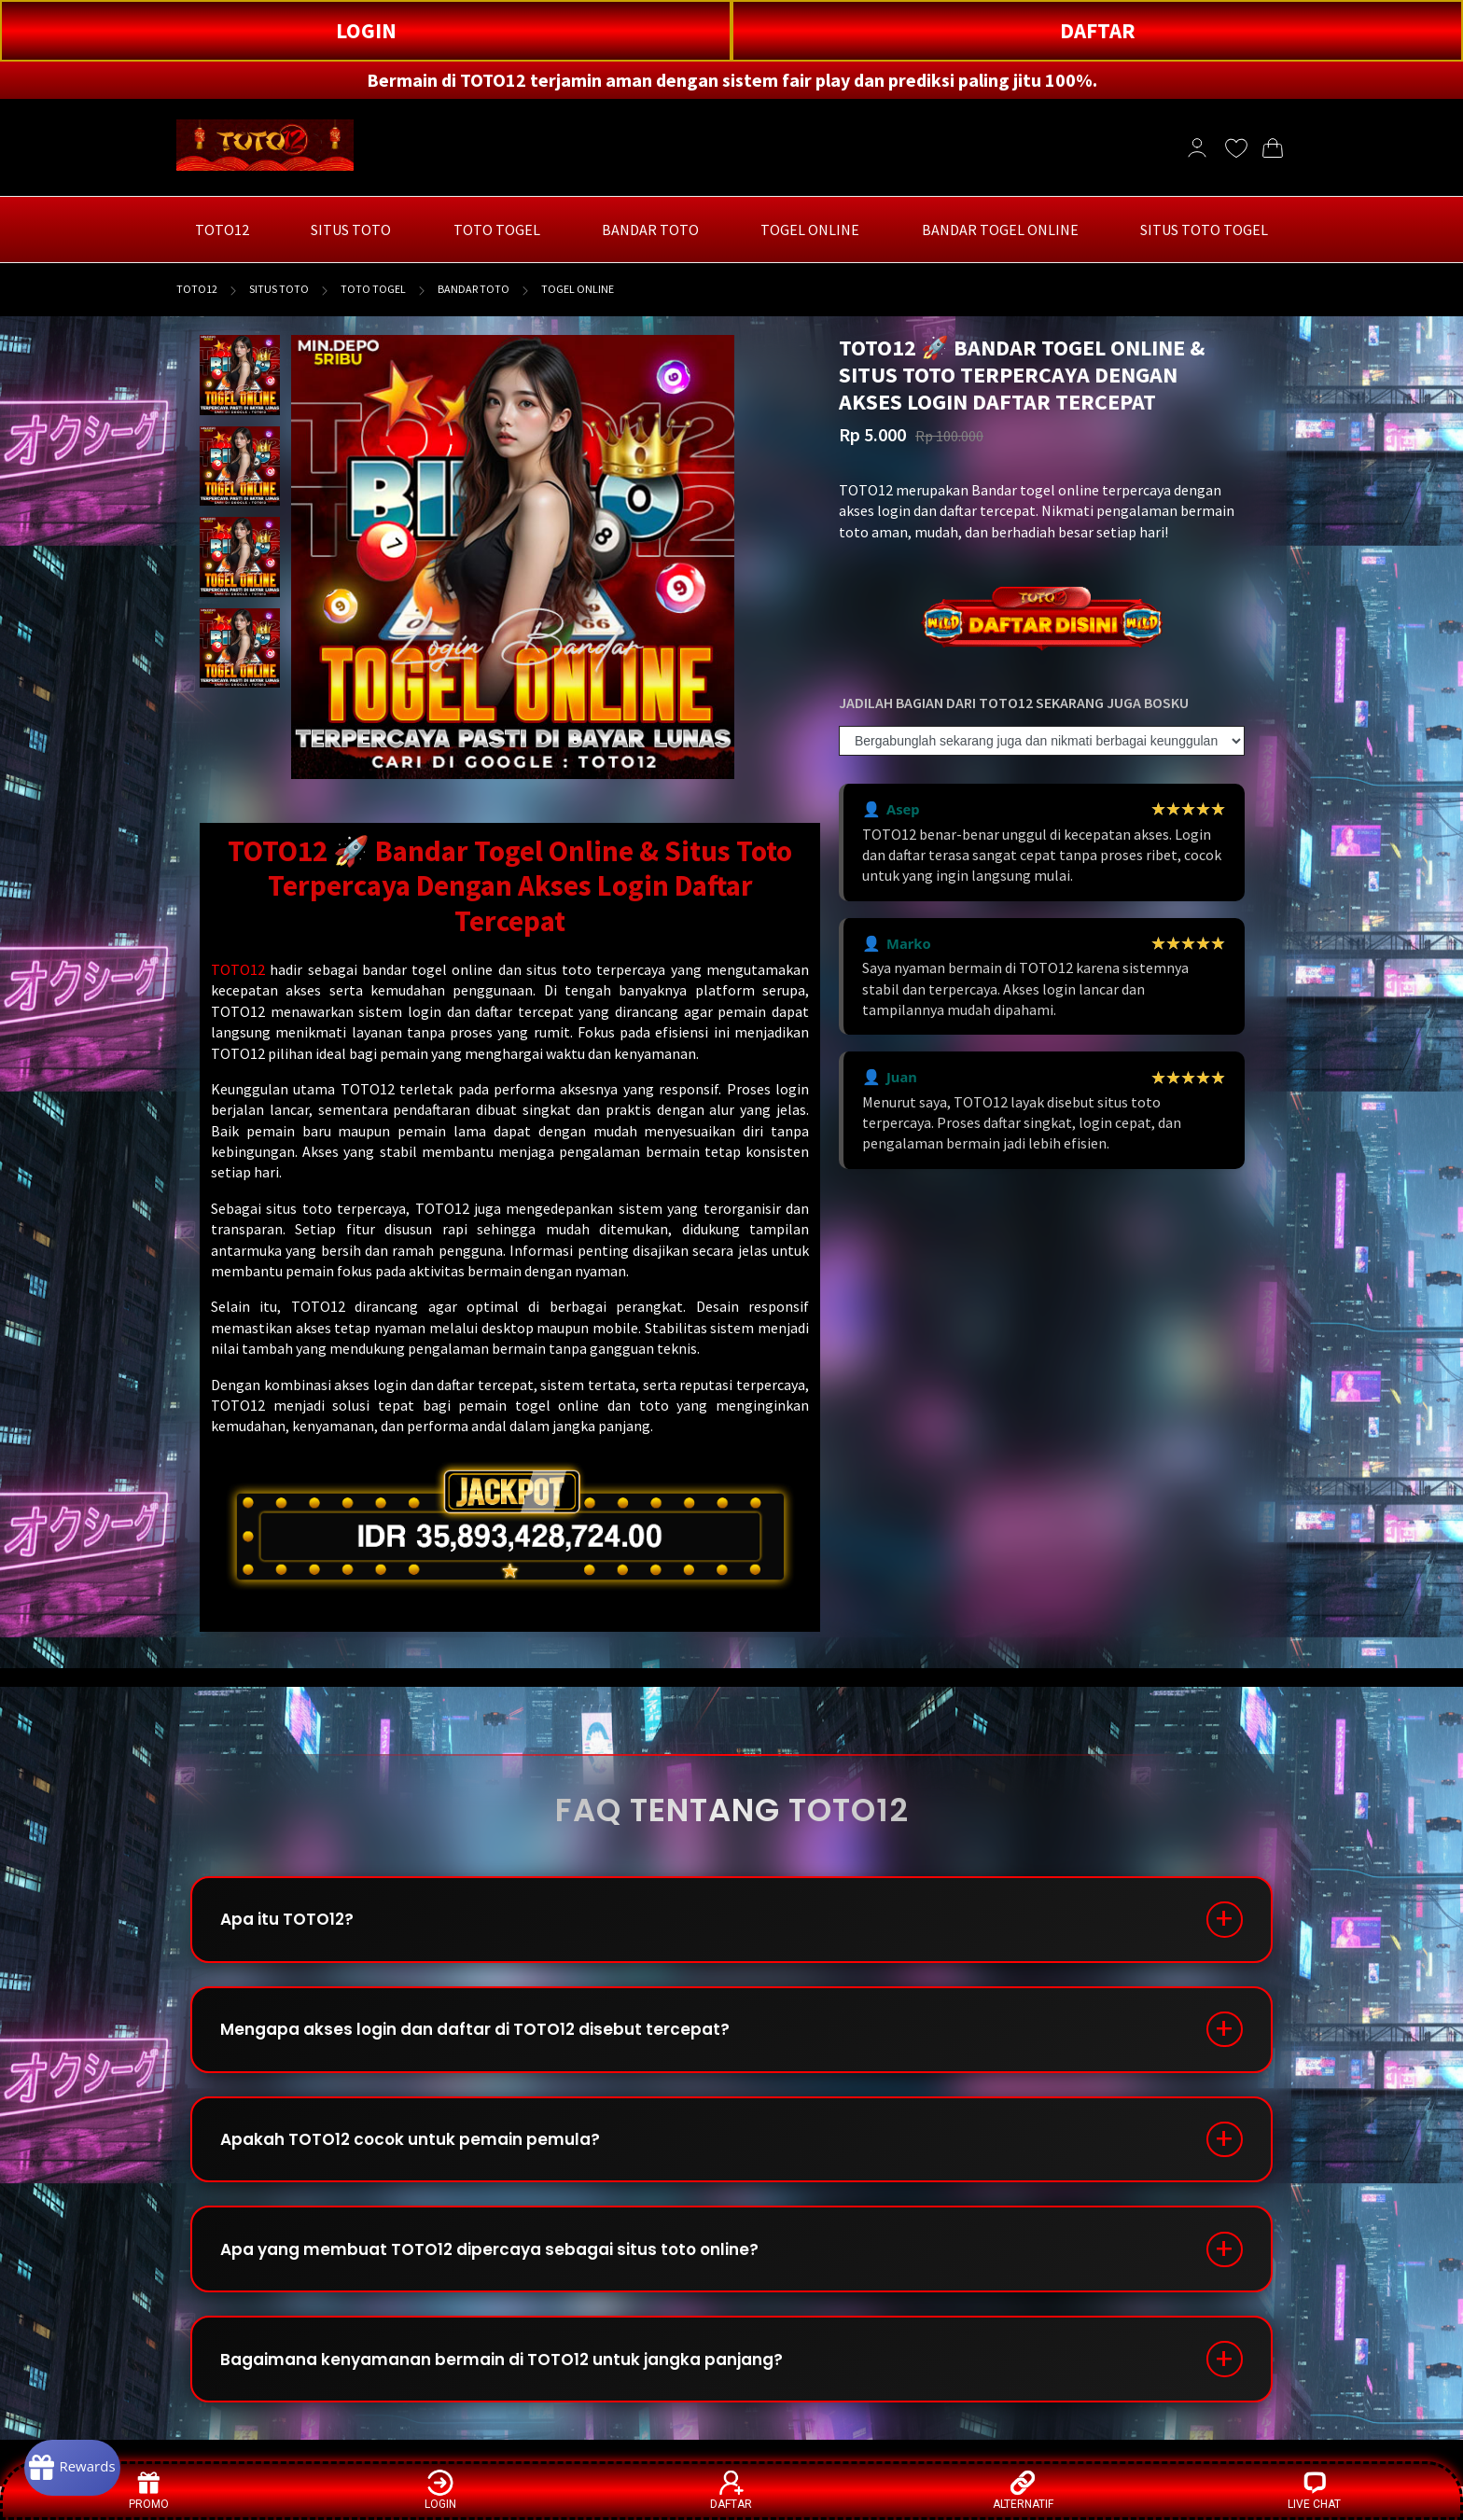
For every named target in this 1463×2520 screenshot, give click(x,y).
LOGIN (366, 30)
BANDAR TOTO (473, 289)
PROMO (149, 2490)
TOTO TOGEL (373, 289)
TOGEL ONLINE (577, 289)
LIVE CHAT (1314, 2490)
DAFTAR (1098, 30)
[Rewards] (87, 2464)
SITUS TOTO (279, 289)
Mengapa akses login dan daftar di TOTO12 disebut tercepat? (491, 2040)
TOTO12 (196, 289)
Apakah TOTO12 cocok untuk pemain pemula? (423, 2156)
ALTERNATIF (1023, 2490)
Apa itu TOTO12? (295, 1923)
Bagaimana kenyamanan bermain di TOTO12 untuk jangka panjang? (524, 2390)
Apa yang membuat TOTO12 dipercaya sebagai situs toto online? (508, 2273)
